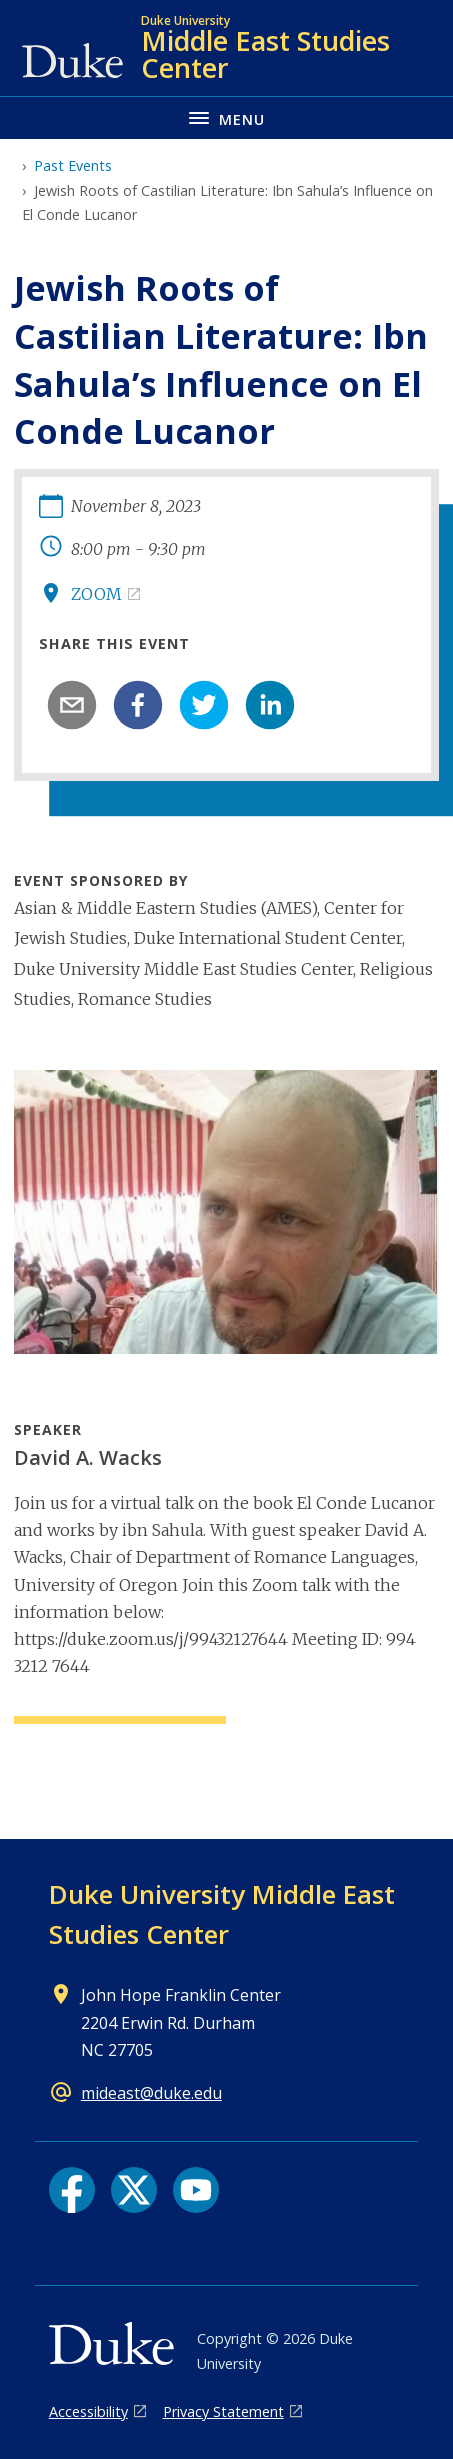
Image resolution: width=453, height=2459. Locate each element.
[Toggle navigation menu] (226, 117)
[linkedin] (270, 705)
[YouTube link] (196, 2190)
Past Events (73, 165)
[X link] (134, 2190)
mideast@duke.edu (151, 2093)
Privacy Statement (223, 2411)
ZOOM (96, 594)
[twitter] (204, 705)
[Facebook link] (72, 2190)
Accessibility (88, 2411)
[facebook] (138, 705)
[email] (72, 705)
